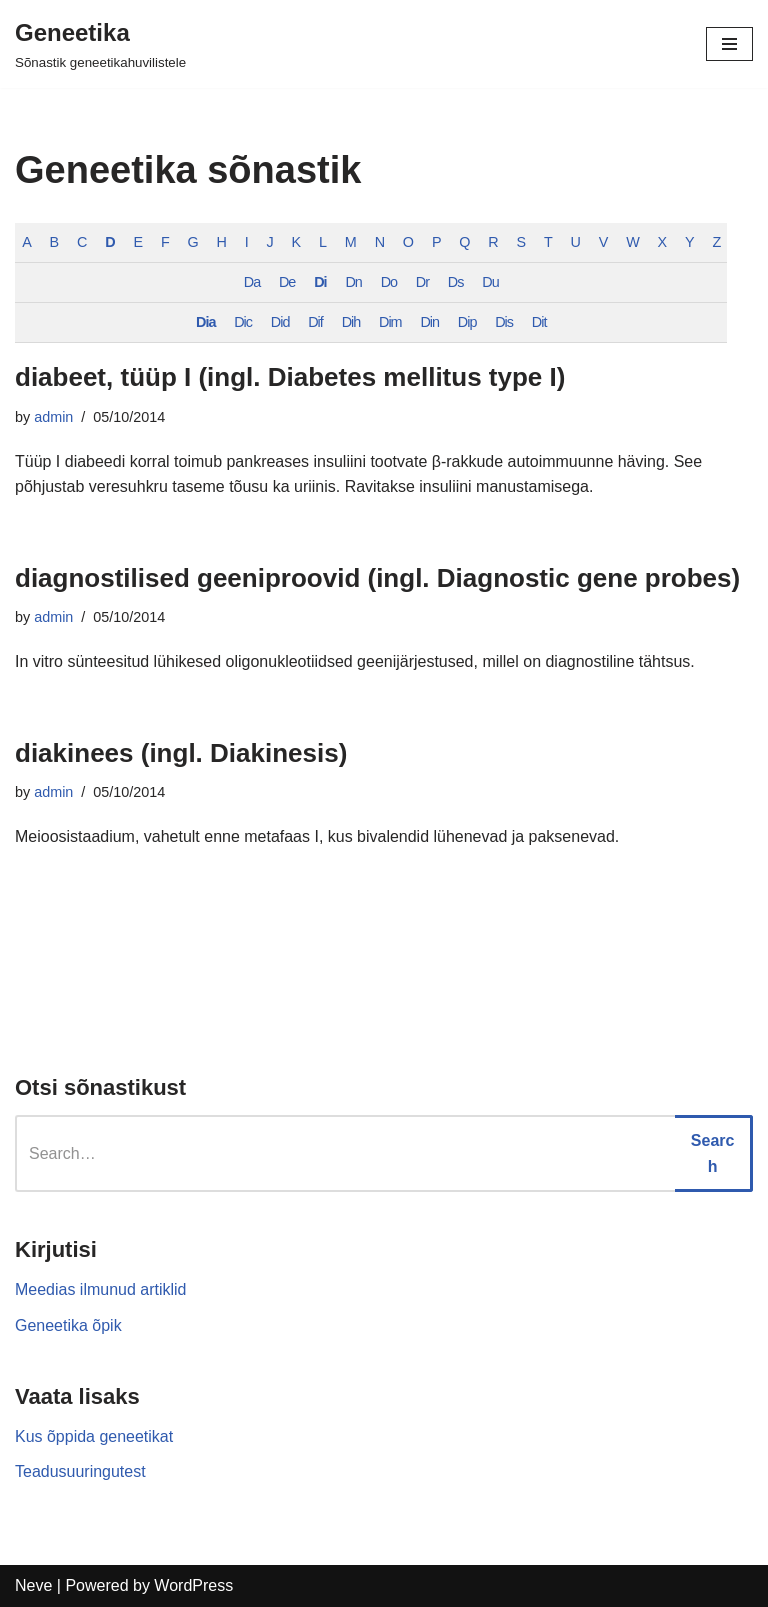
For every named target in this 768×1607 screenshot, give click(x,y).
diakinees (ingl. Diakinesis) (181, 753)
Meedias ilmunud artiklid (101, 1290)
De (287, 282)
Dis (504, 322)
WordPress (193, 1585)
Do (389, 282)
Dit (539, 322)
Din (430, 322)
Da (252, 282)
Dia (205, 322)
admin (53, 417)
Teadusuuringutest (80, 1472)
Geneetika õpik (68, 1325)
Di (320, 282)
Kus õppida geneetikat (94, 1436)
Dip (467, 322)
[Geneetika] (100, 44)
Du (491, 282)
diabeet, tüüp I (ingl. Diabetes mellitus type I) (290, 377)
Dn (354, 282)
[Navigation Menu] (729, 44)
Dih (351, 322)
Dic (243, 322)
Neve (33, 1585)
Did (280, 322)
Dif (315, 322)
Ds (456, 282)
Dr (422, 282)
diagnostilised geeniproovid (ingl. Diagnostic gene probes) (377, 578)
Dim (390, 322)
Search (713, 1153)
